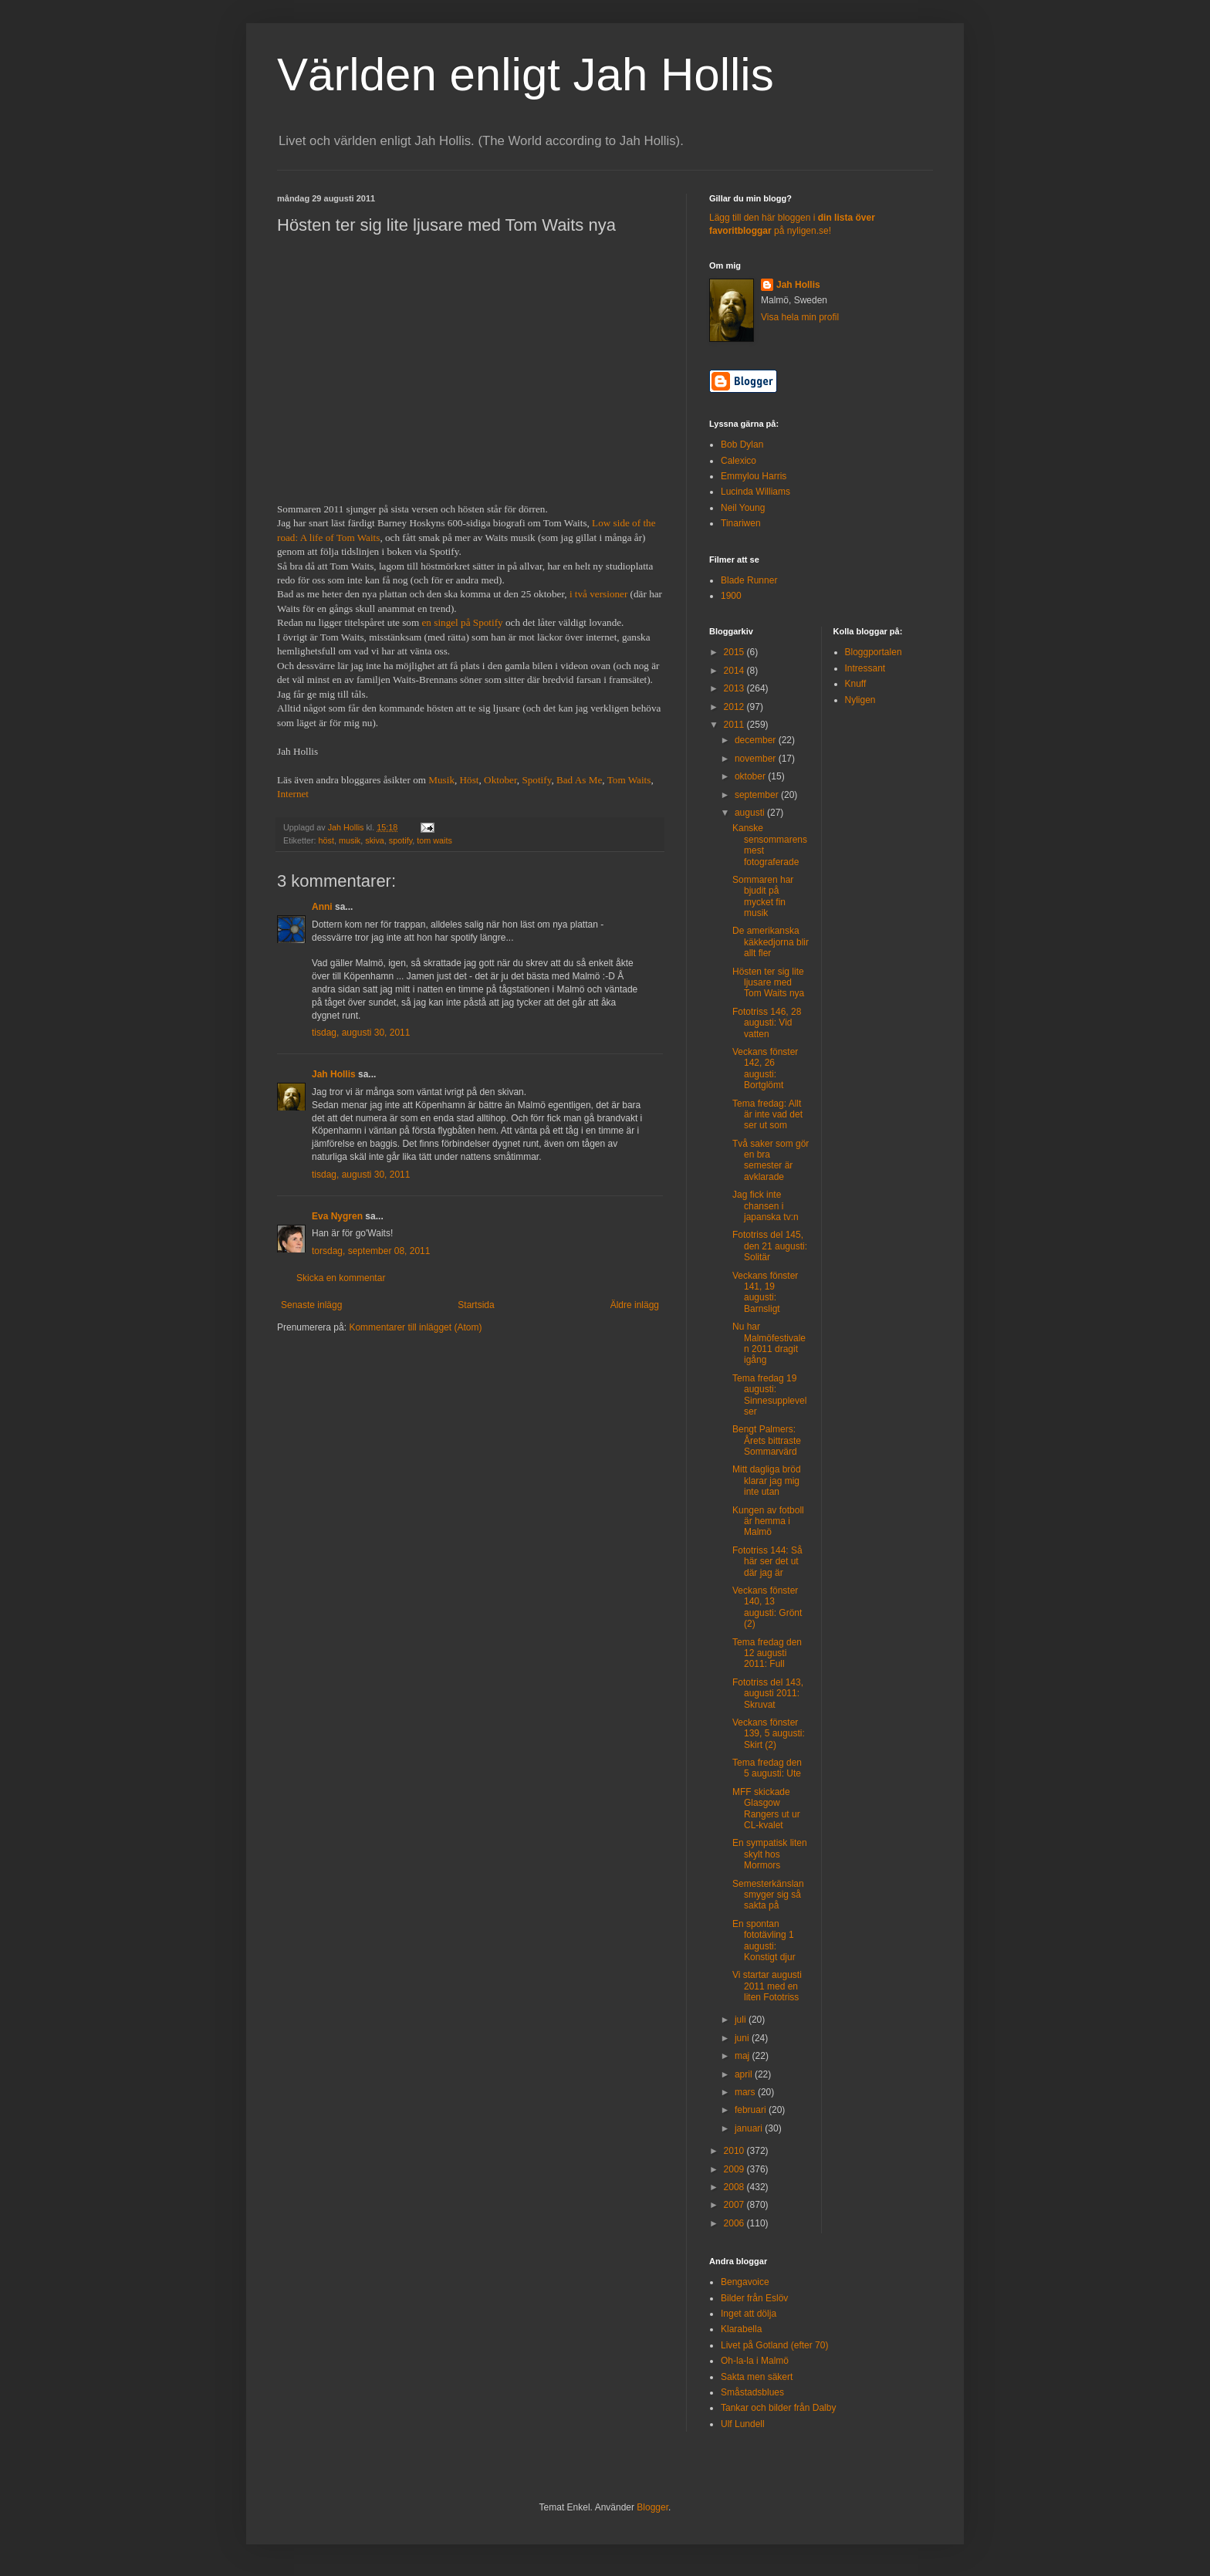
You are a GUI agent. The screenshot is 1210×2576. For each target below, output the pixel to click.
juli (742, 2019)
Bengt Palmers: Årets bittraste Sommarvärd (766, 1440)
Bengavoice (745, 2282)
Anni (322, 906)
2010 (735, 2150)
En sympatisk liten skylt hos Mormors (769, 1854)
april (745, 2074)
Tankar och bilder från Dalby (778, 2407)
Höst (469, 780)
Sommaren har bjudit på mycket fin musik (762, 896)
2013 (735, 688)
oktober (751, 776)
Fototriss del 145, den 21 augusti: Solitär (769, 1246)
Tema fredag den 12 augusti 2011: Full (767, 1653)
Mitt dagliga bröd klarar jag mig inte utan (766, 1480)
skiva (374, 840)
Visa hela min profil (800, 317)
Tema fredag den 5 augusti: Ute (767, 1768)
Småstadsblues (752, 2392)
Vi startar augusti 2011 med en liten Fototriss (767, 1986)
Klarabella (741, 2329)
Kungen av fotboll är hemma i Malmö (768, 1521)
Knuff (856, 683)
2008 (735, 2187)
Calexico (738, 460)
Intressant (865, 668)
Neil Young (743, 507)
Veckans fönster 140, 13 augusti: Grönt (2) (767, 1607)
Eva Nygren (337, 1216)
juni (743, 2038)
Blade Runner (749, 580)
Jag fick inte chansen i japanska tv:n (765, 1205)
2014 (735, 670)
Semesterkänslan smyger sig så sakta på (768, 1895)
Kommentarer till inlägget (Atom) (415, 1327)
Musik (441, 780)
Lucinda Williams (755, 491)
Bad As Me (579, 780)
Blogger (652, 2507)
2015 (735, 652)
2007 (735, 2204)
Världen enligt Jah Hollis (525, 74)
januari (750, 2128)
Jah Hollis (334, 1074)
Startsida (476, 1305)
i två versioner (598, 594)
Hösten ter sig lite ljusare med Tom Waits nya (768, 982)
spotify (400, 840)
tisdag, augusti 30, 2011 (361, 1032)
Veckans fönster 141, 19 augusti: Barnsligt (765, 1292)
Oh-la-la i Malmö (755, 2360)
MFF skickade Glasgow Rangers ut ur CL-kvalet (766, 1809)
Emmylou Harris (753, 476)
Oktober (500, 780)
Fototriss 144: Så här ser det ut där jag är (767, 1561)
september (758, 794)
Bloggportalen (873, 652)
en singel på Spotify (462, 622)
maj (743, 2055)
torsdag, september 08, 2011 (371, 1251)
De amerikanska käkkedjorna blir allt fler (770, 941)
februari (752, 2109)
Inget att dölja (748, 2313)
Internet (293, 794)
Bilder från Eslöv (754, 2298)
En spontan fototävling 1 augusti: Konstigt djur (764, 1940)
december (757, 740)
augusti (751, 812)
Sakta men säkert (757, 2376)
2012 (735, 706)
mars (746, 2092)
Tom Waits (629, 780)
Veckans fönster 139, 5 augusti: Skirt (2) (768, 1733)
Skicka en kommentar (340, 1278)
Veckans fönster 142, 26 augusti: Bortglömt (765, 1068)
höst (326, 840)
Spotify (536, 780)
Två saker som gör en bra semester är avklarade (770, 1160)
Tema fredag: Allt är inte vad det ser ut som (767, 1114)
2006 (735, 2223)
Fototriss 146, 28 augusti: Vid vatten (766, 1023)
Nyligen (860, 700)
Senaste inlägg (311, 1305)
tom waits (434, 840)
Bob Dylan (742, 444)
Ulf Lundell (743, 2424)
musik (349, 840)
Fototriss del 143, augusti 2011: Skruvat (767, 1693)
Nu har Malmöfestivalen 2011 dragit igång (769, 1343)
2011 (735, 724)
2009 (735, 2169)
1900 (731, 595)
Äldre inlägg (634, 1305)
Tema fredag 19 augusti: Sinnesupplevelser (769, 1395)
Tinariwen (741, 523)
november (757, 758)
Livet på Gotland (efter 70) (774, 2345)
